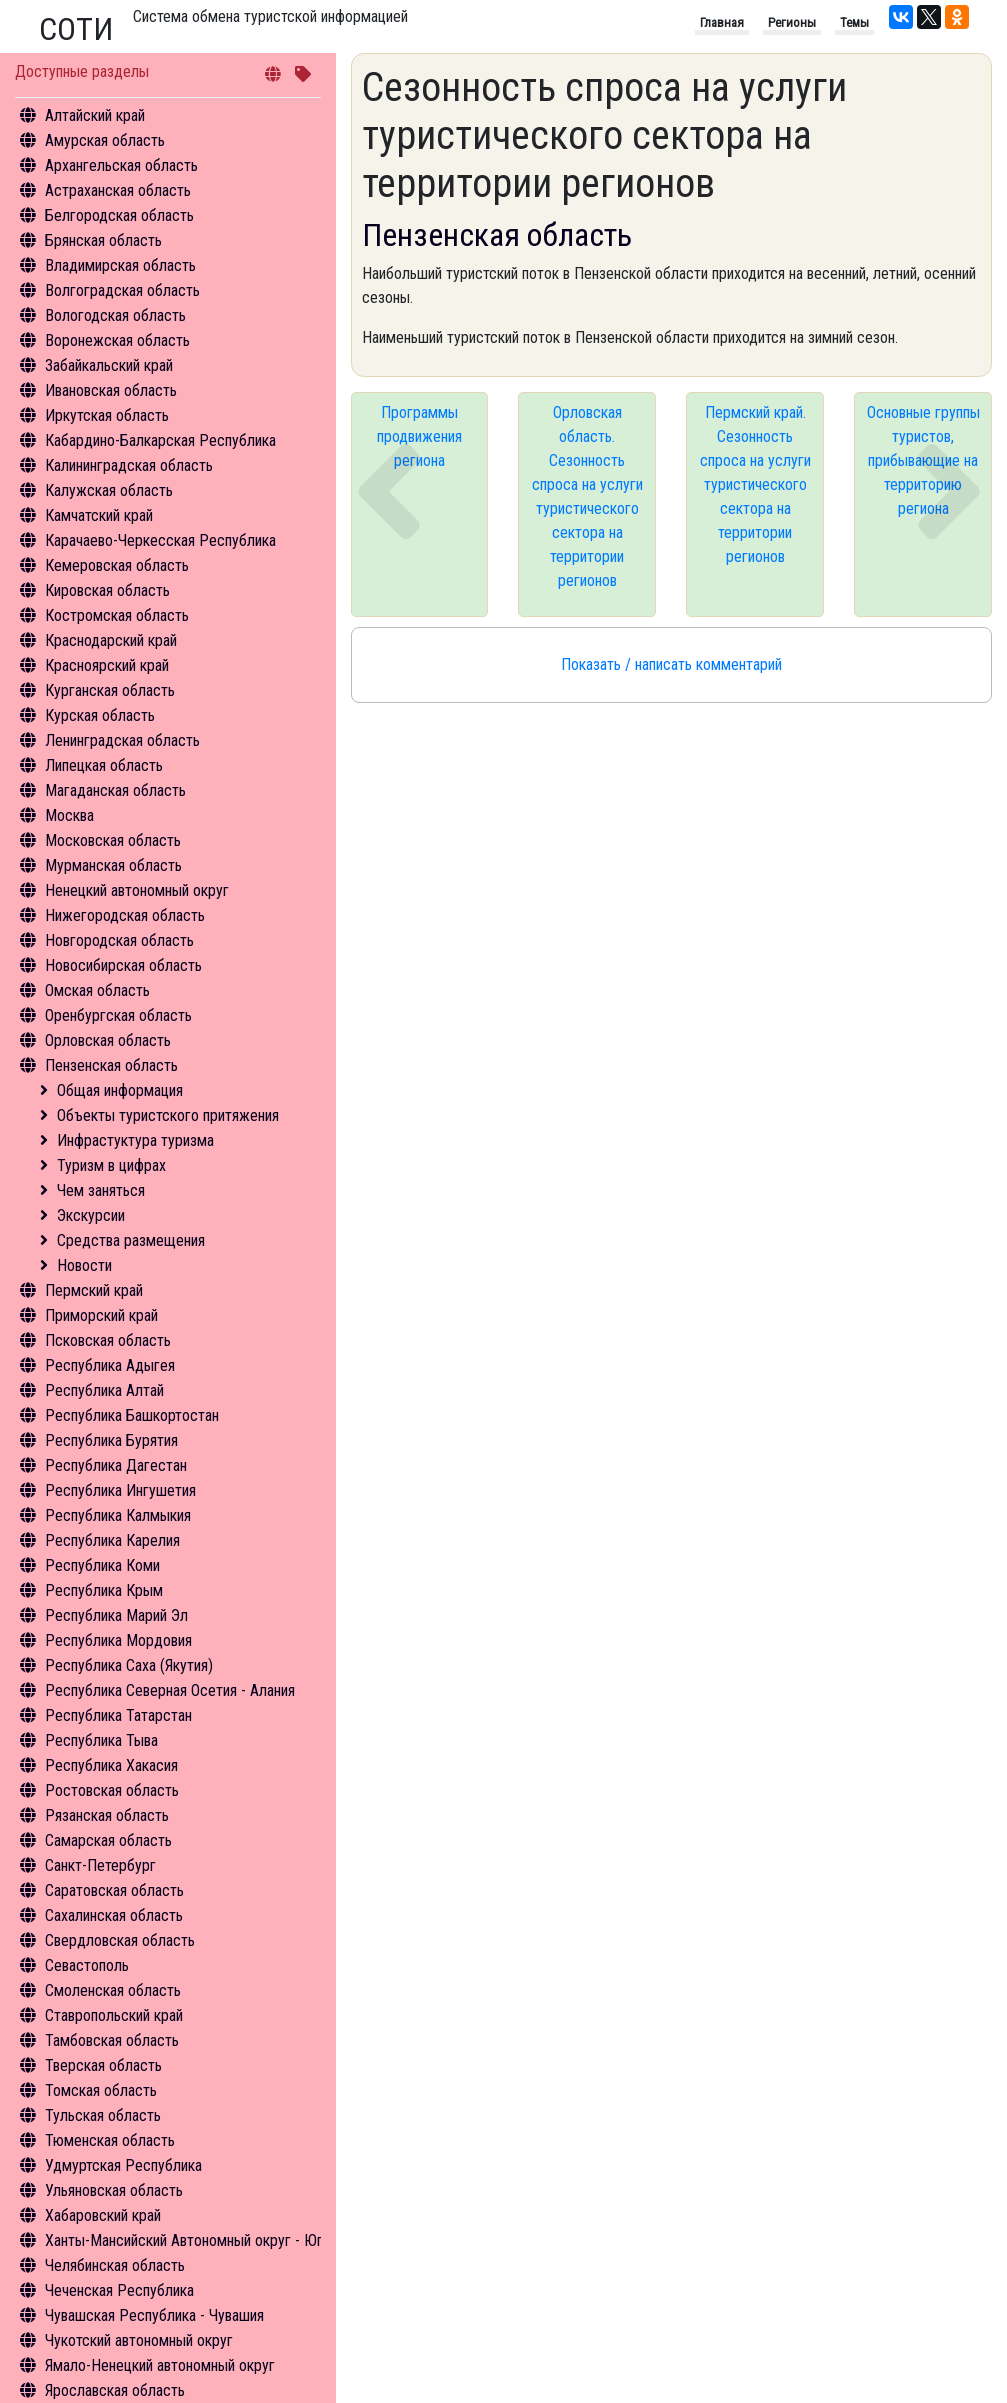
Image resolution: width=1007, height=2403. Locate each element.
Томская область (101, 2090)
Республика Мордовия (118, 1640)
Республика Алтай (104, 1390)
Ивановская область (111, 390)
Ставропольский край (114, 2015)
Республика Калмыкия (118, 1515)
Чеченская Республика (119, 2290)
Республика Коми (102, 1565)
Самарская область (108, 1840)
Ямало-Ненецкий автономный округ (160, 2365)
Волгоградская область (122, 290)
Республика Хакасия (111, 1765)
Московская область (113, 840)
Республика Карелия (112, 1540)
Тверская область (103, 2065)
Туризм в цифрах (111, 1165)
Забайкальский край (109, 365)
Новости (84, 1265)
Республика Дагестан (116, 1465)
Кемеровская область (117, 565)
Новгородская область (119, 940)
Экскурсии (91, 1215)
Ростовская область (112, 1790)
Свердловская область (120, 1940)
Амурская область (105, 140)
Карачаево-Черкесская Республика (160, 540)
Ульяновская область (114, 2190)
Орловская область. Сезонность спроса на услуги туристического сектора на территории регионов (587, 496)
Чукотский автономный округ (139, 2340)
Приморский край (101, 1315)
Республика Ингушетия (120, 1490)
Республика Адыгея (110, 1365)
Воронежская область (117, 340)
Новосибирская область (123, 965)
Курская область (100, 715)
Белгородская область (119, 215)
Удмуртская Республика (123, 2165)
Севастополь (87, 1965)
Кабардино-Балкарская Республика (160, 440)
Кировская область (107, 590)
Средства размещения (131, 1240)
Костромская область (117, 615)
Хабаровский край (103, 2215)
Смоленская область (113, 1990)
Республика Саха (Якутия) (129, 1665)
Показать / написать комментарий (671, 664)
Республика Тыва (101, 1740)
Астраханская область (118, 190)
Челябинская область (115, 2265)
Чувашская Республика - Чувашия (154, 2315)
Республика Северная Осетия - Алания (170, 1690)
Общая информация (120, 1090)
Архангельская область (121, 165)
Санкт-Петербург (100, 1865)
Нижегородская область (125, 915)
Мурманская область (113, 865)
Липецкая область (104, 765)
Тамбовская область (112, 2040)
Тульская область (103, 2115)
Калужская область (109, 490)
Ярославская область (115, 2390)
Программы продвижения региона (419, 436)
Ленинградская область (122, 740)
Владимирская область (120, 265)
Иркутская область (107, 415)
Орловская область (108, 1040)
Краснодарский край (111, 640)
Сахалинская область (114, 1915)
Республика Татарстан (118, 1715)
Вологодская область (115, 315)
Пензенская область (111, 1065)
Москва (69, 815)
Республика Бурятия (111, 1440)
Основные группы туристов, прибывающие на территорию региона (923, 460)
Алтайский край (95, 115)
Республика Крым (104, 1590)
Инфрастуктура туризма (135, 1140)
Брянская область (103, 240)
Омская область (97, 990)
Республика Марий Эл (116, 1615)
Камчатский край (99, 515)
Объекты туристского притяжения (168, 1115)
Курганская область (110, 690)
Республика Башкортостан (132, 1415)
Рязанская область (107, 1815)
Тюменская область (110, 2140)
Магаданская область (115, 790)
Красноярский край (107, 665)
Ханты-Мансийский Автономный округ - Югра (191, 2240)
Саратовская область (114, 1890)
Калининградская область (129, 465)
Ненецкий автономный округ (137, 890)
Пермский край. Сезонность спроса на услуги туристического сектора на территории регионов (755, 484)
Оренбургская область (118, 1015)
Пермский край (94, 1290)
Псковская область (108, 1340)
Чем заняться (101, 1190)
